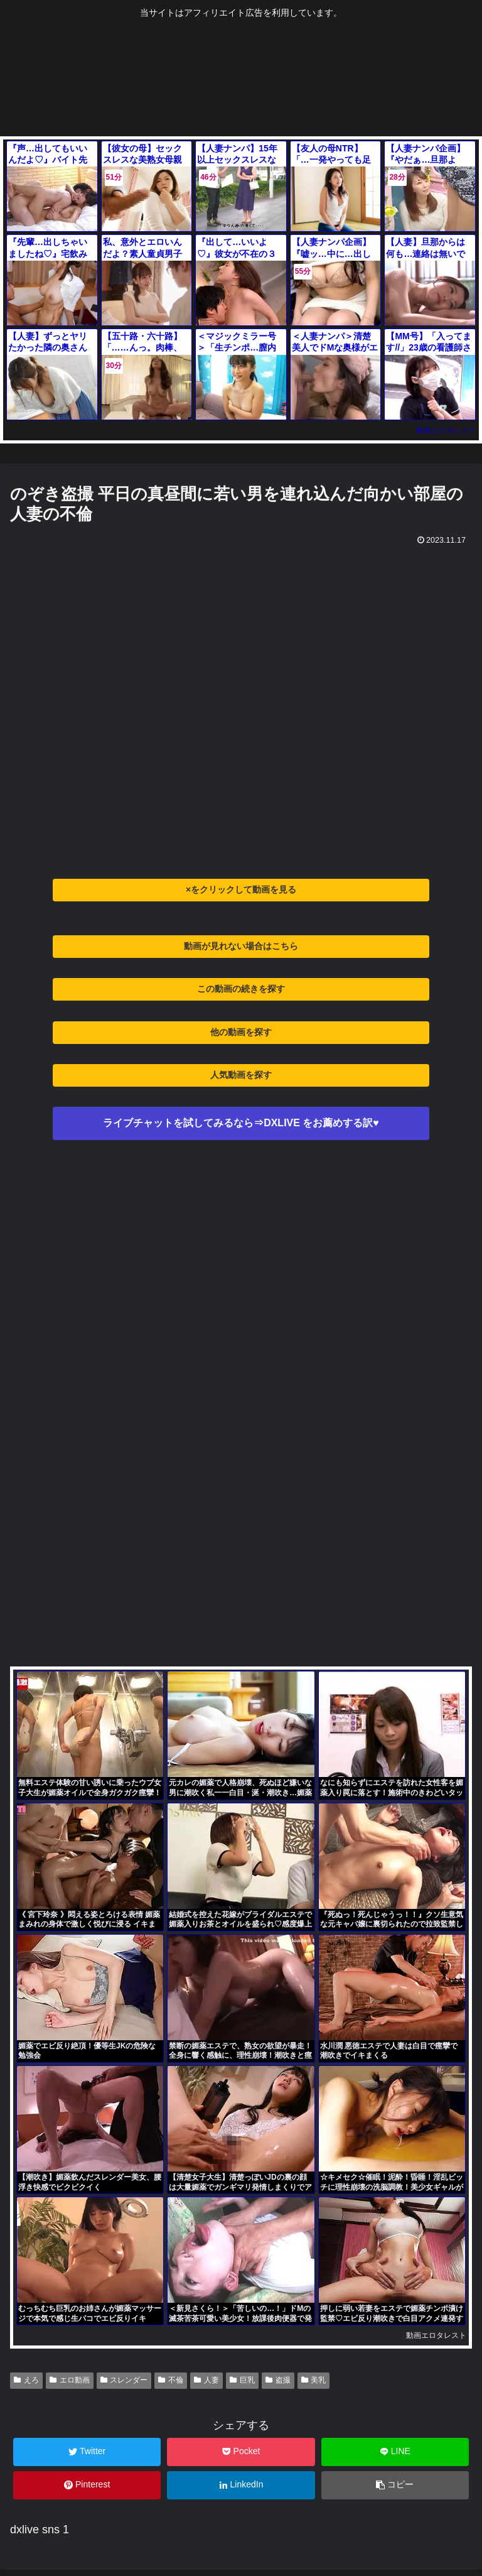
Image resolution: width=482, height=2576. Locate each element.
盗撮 (278, 2380)
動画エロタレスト (446, 430)
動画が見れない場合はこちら (241, 946)
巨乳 (242, 2380)
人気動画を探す (241, 1075)
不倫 (170, 2380)
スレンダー (124, 2380)
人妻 (206, 2380)
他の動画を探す (241, 1032)
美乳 (313, 2380)
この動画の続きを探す (241, 989)
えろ (26, 2380)
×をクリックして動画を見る (241, 889)
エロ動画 (70, 2380)
